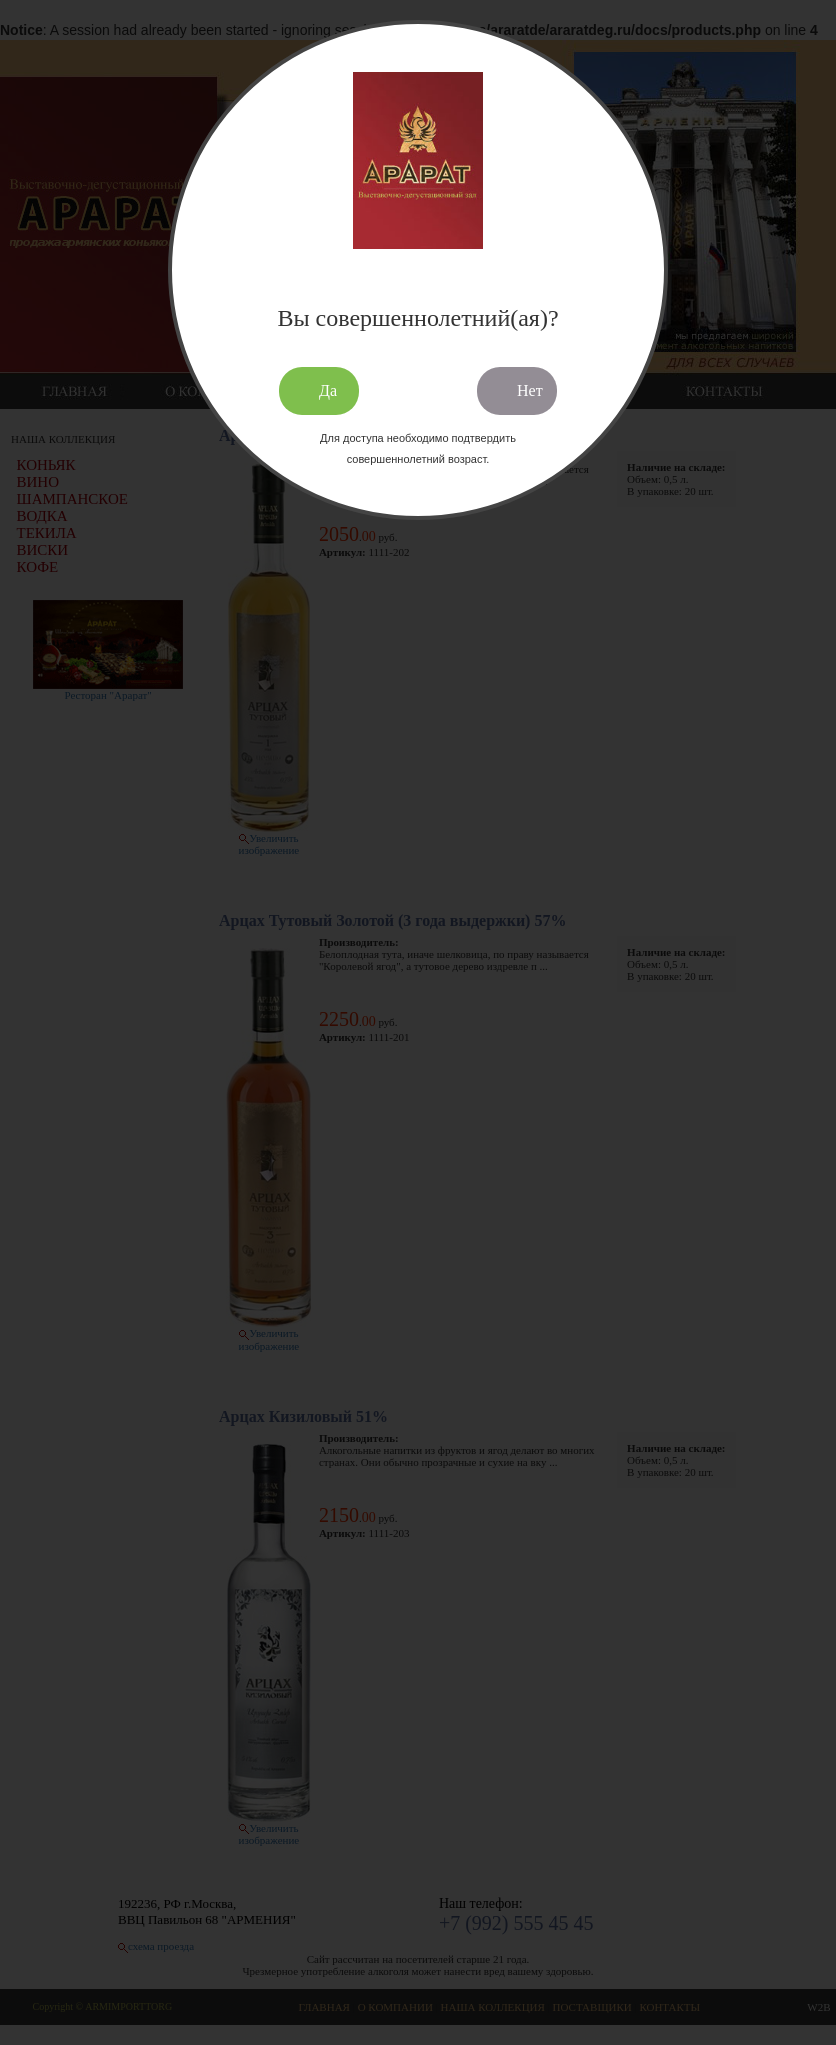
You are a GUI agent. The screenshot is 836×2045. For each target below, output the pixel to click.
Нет (530, 390)
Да (328, 390)
